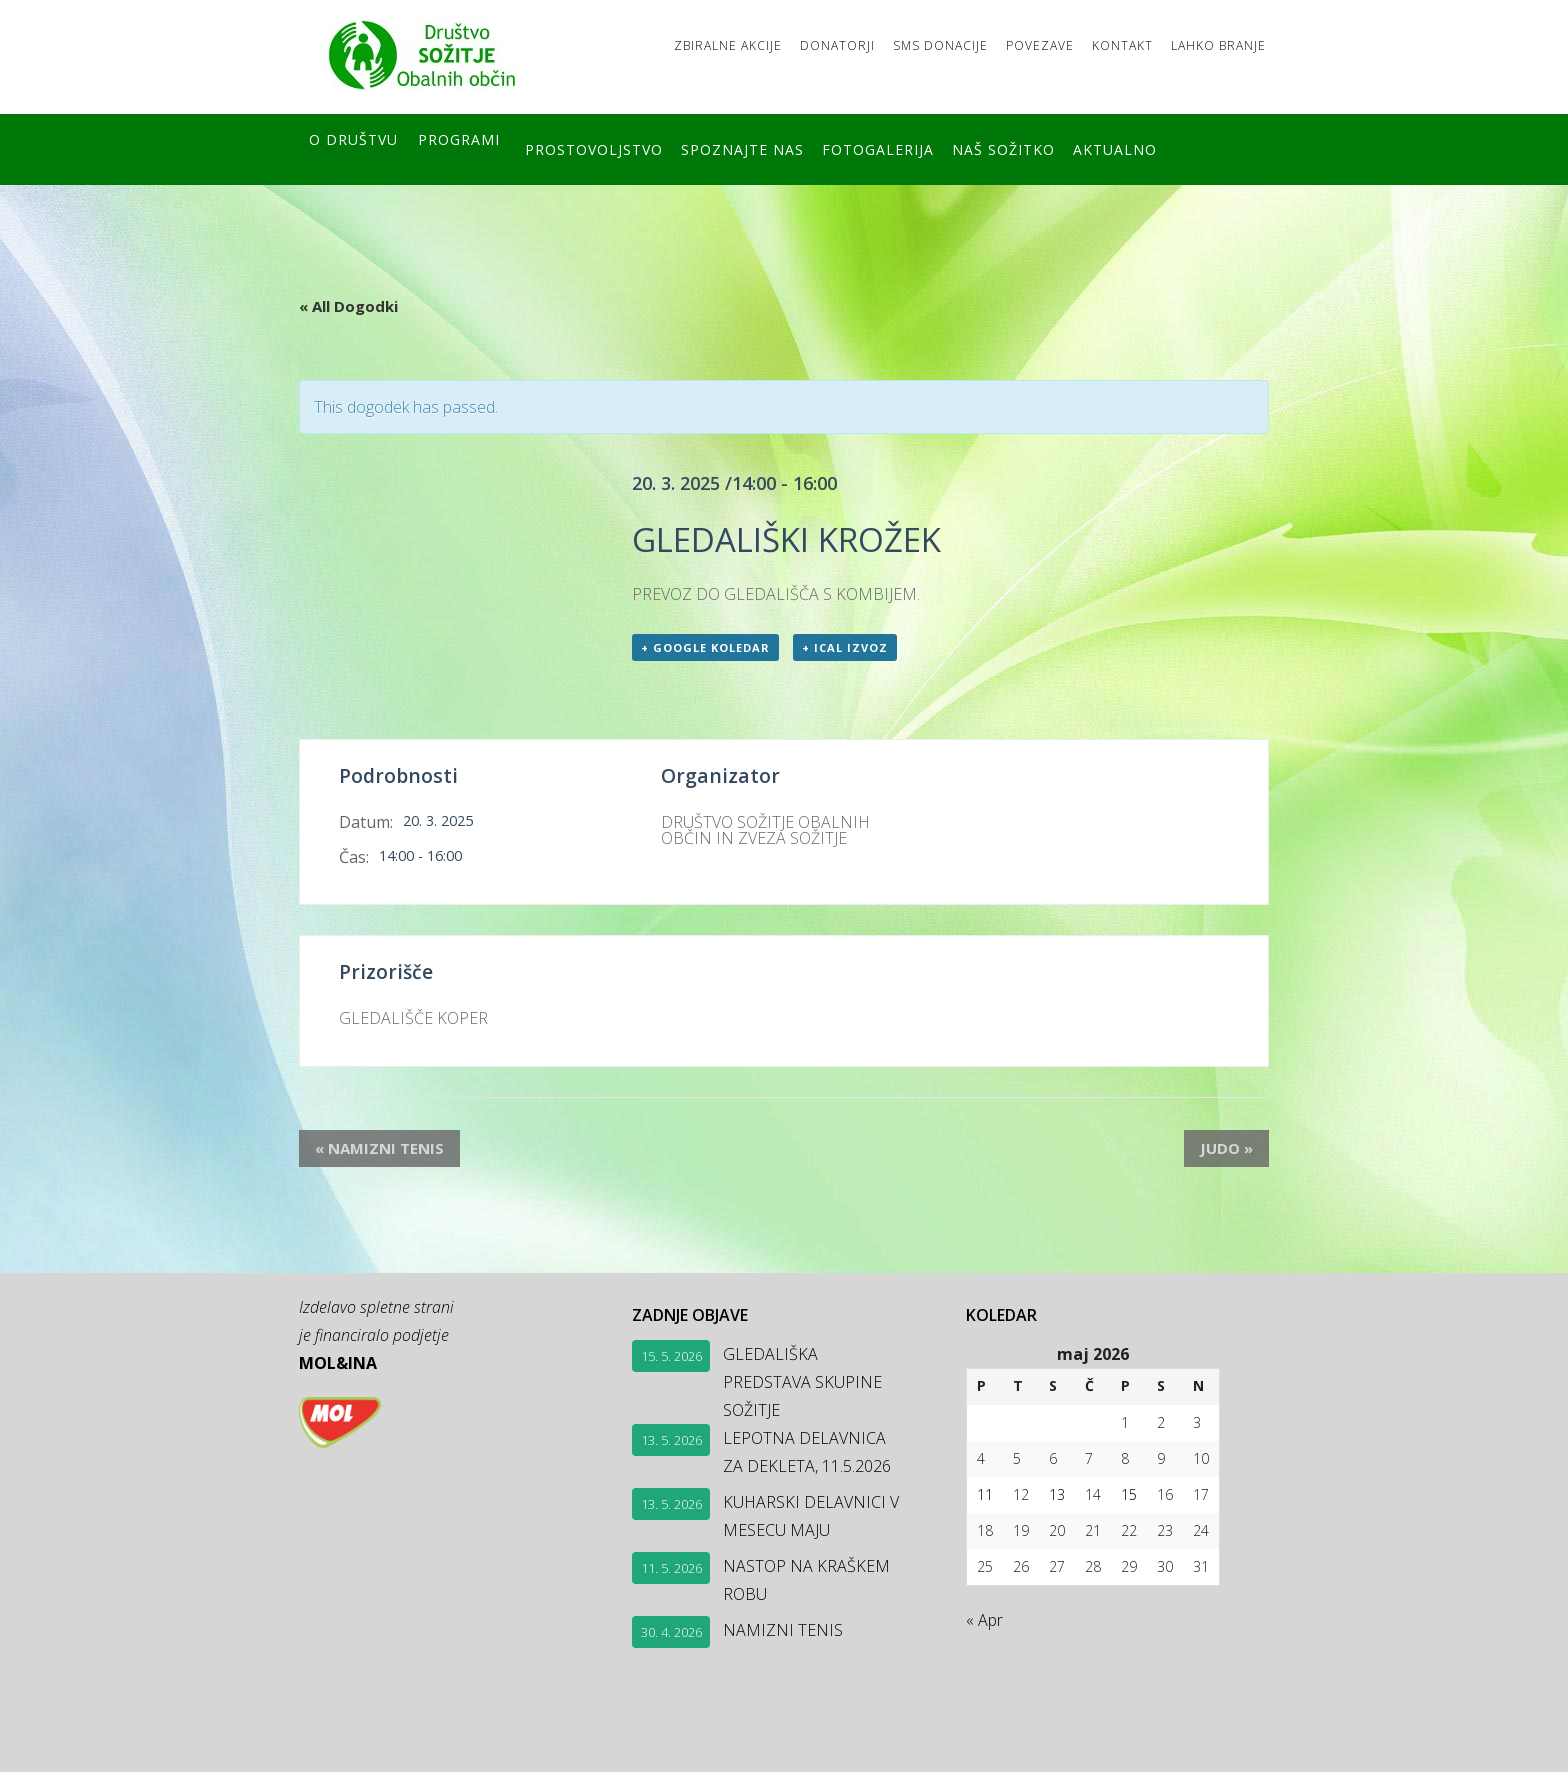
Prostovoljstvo (594, 146)
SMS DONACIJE (892, 42)
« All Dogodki (348, 300)
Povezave (1004, 42)
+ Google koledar (705, 647)
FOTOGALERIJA (902, 146)
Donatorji (777, 42)
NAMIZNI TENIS (363, 1148)
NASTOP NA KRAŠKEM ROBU (806, 1579)
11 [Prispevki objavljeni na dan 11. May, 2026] (985, 1493)
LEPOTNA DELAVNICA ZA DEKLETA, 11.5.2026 (807, 1451)
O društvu (353, 146)
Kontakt (1098, 42)
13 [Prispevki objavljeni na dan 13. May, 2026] (1057, 1493)
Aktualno (1163, 146)
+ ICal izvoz (845, 647)
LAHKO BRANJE (1206, 42)
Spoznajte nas (754, 146)
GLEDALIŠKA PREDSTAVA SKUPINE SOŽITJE (802, 1381)
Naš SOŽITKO (1039, 146)
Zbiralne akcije (656, 42)
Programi (459, 146)
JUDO (1242, 1148)
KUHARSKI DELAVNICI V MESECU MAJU (811, 1515)
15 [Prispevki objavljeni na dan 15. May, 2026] (1129, 1493)
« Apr (984, 1619)
